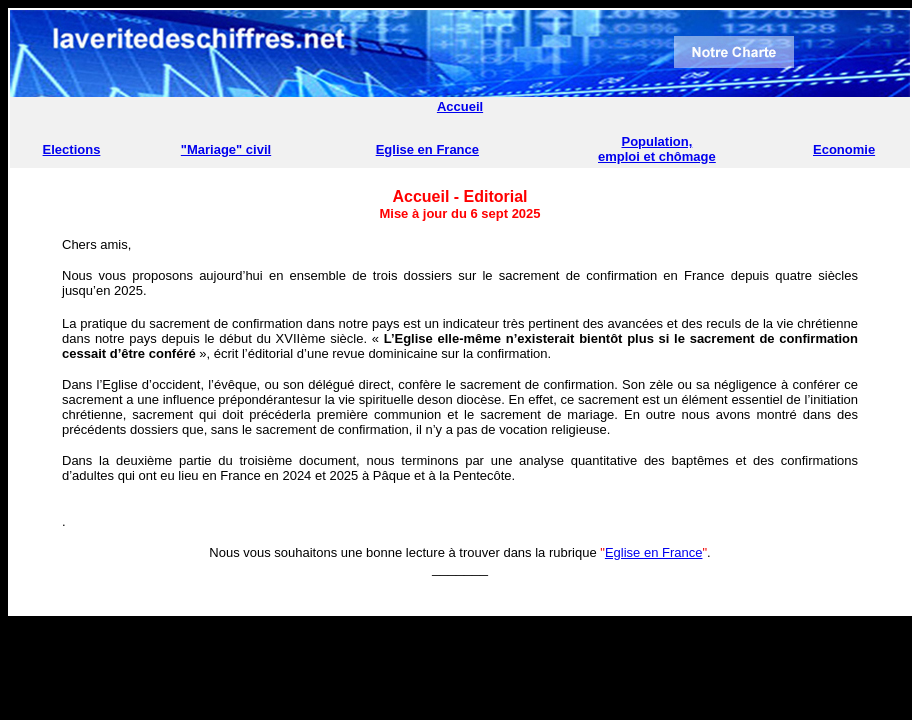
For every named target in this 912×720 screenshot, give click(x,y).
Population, (657, 141)
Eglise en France (427, 149)
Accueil (460, 106)
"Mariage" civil (226, 149)
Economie (844, 149)
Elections (72, 149)
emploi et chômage (657, 156)
